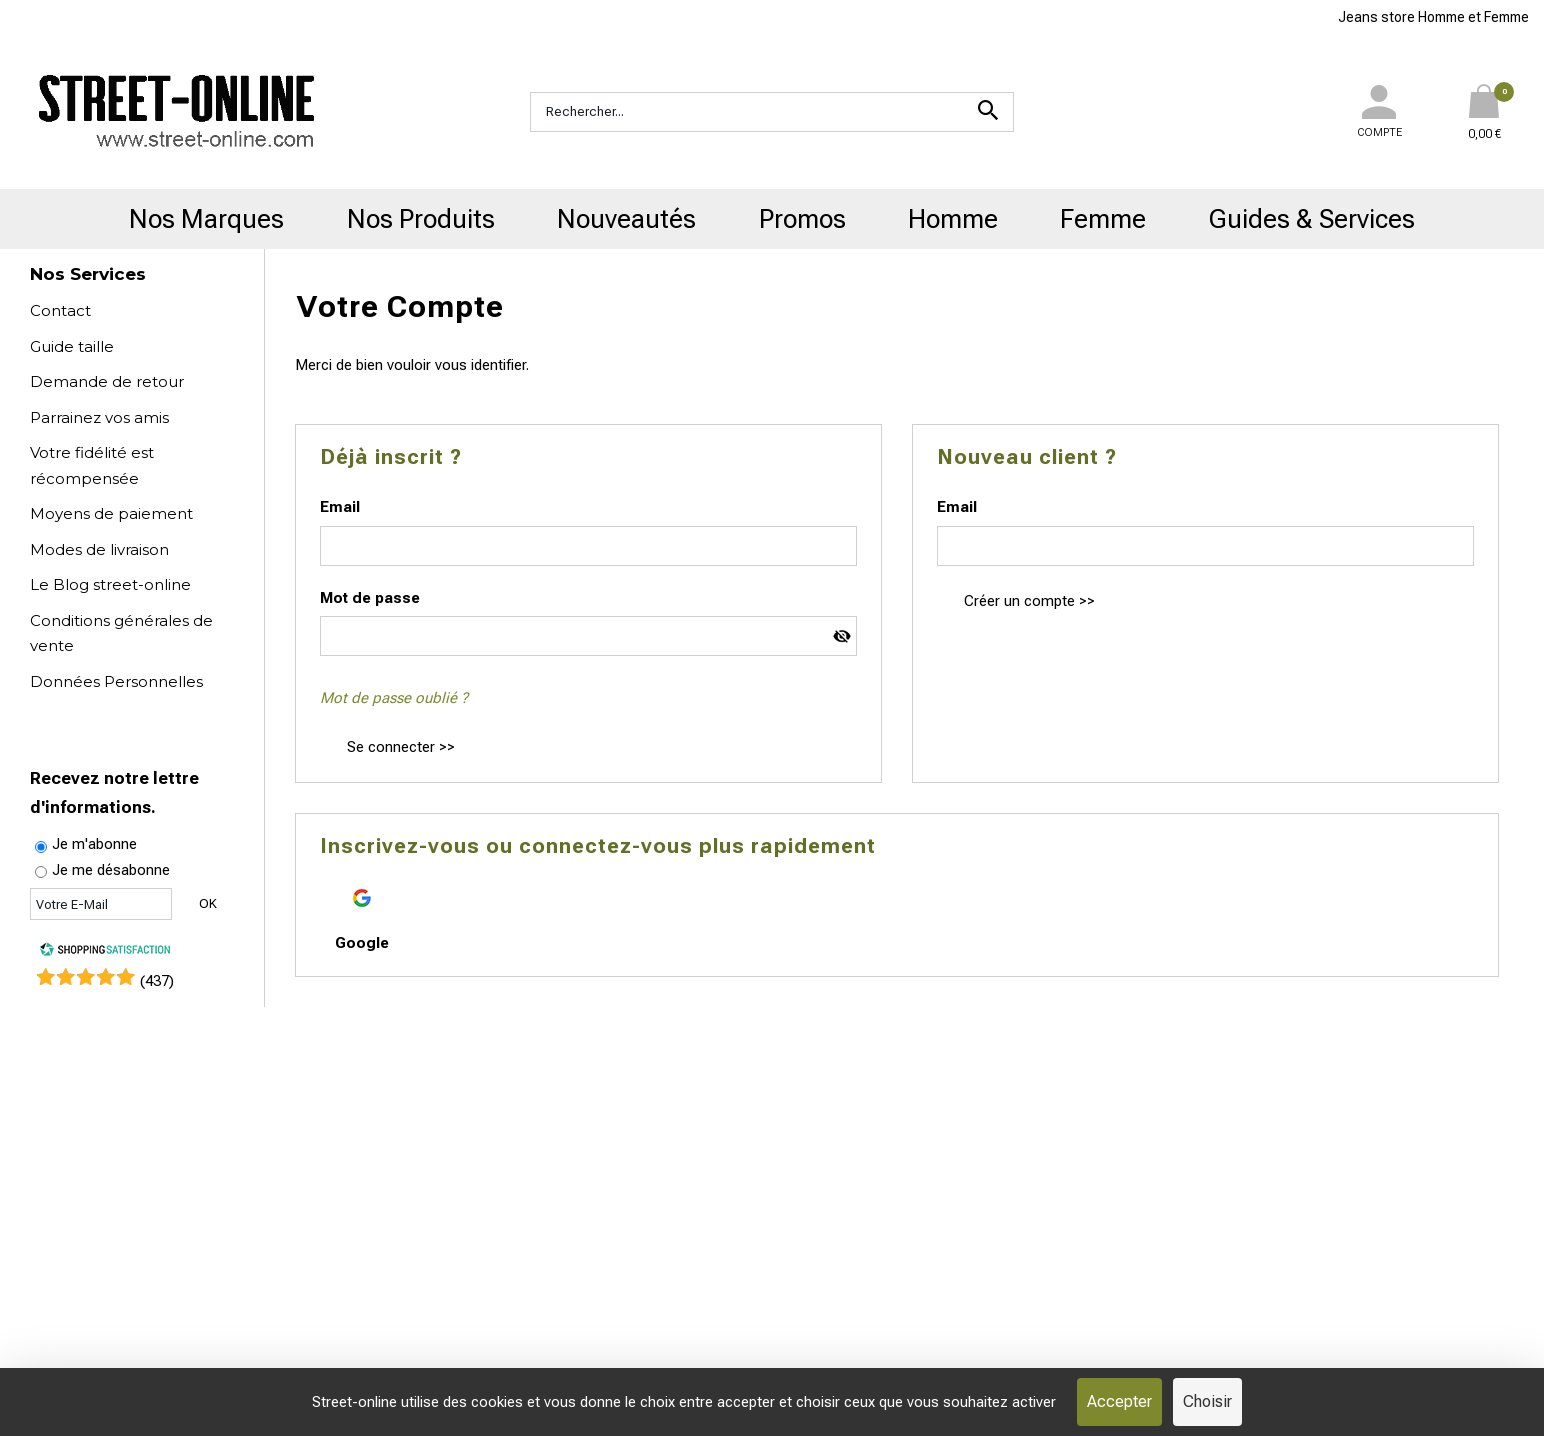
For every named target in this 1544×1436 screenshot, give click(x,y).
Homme (953, 219)
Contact (60, 310)
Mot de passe (370, 598)
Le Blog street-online (110, 584)
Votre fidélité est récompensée (92, 465)
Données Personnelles (116, 681)
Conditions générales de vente (121, 633)
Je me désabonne (111, 870)
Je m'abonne (94, 844)
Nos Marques (206, 219)
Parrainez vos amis (99, 417)
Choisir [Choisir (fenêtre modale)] (1207, 1401)
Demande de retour (107, 381)
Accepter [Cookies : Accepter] (1119, 1401)
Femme (1103, 219)
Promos (802, 219)
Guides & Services (1312, 219)
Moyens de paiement (111, 513)
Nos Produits (421, 219)
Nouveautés (626, 219)
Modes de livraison (99, 549)
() (157, 981)
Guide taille (72, 346)
